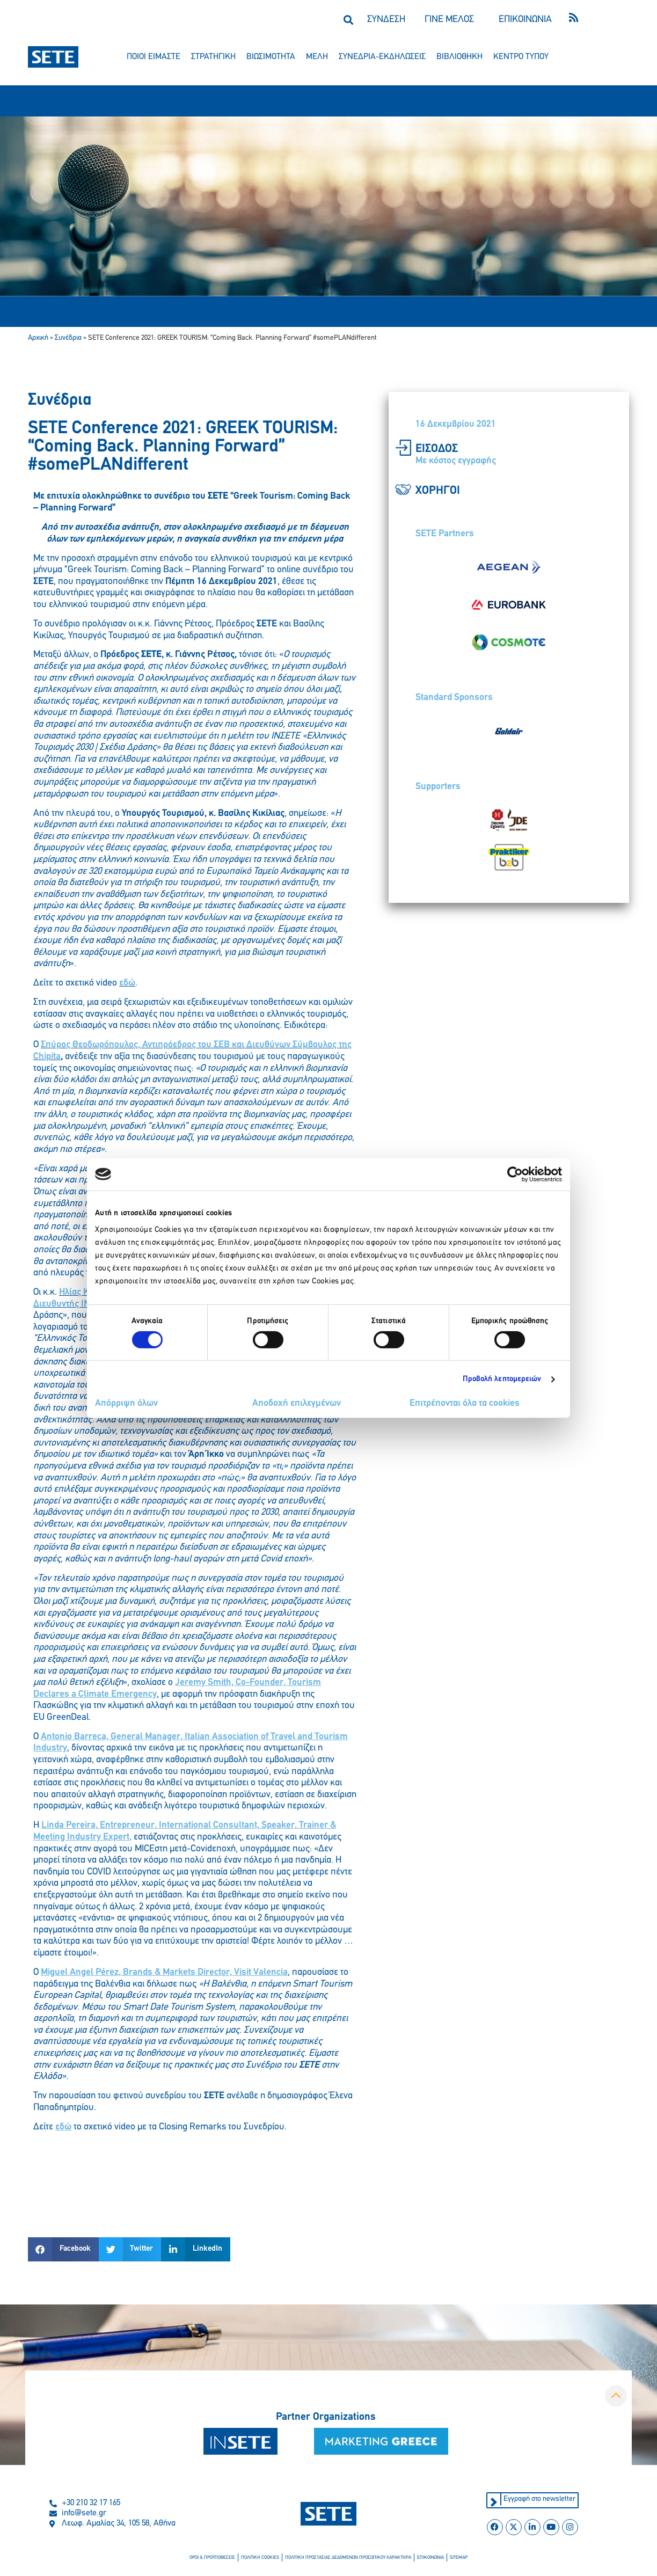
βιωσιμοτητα (270, 57)
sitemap (452, 2558)
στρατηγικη (213, 57)
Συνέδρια (68, 338)
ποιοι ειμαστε (153, 57)
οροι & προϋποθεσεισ (218, 2558)
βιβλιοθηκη (459, 57)
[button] (348, 19)
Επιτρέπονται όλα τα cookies (465, 1403)
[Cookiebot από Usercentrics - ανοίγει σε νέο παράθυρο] (515, 1174)
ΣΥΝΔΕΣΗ (386, 19)
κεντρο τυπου (521, 57)
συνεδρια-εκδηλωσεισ (382, 57)
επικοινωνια (424, 2558)
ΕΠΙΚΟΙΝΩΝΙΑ (525, 19)
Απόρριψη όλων (126, 1403)
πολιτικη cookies (264, 2558)
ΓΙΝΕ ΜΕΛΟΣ (449, 19)
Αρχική (38, 338)
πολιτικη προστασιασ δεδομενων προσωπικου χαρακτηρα (347, 2558)
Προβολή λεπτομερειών (502, 1379)
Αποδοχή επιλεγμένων (296, 1403)
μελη (317, 57)
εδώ (127, 983)
